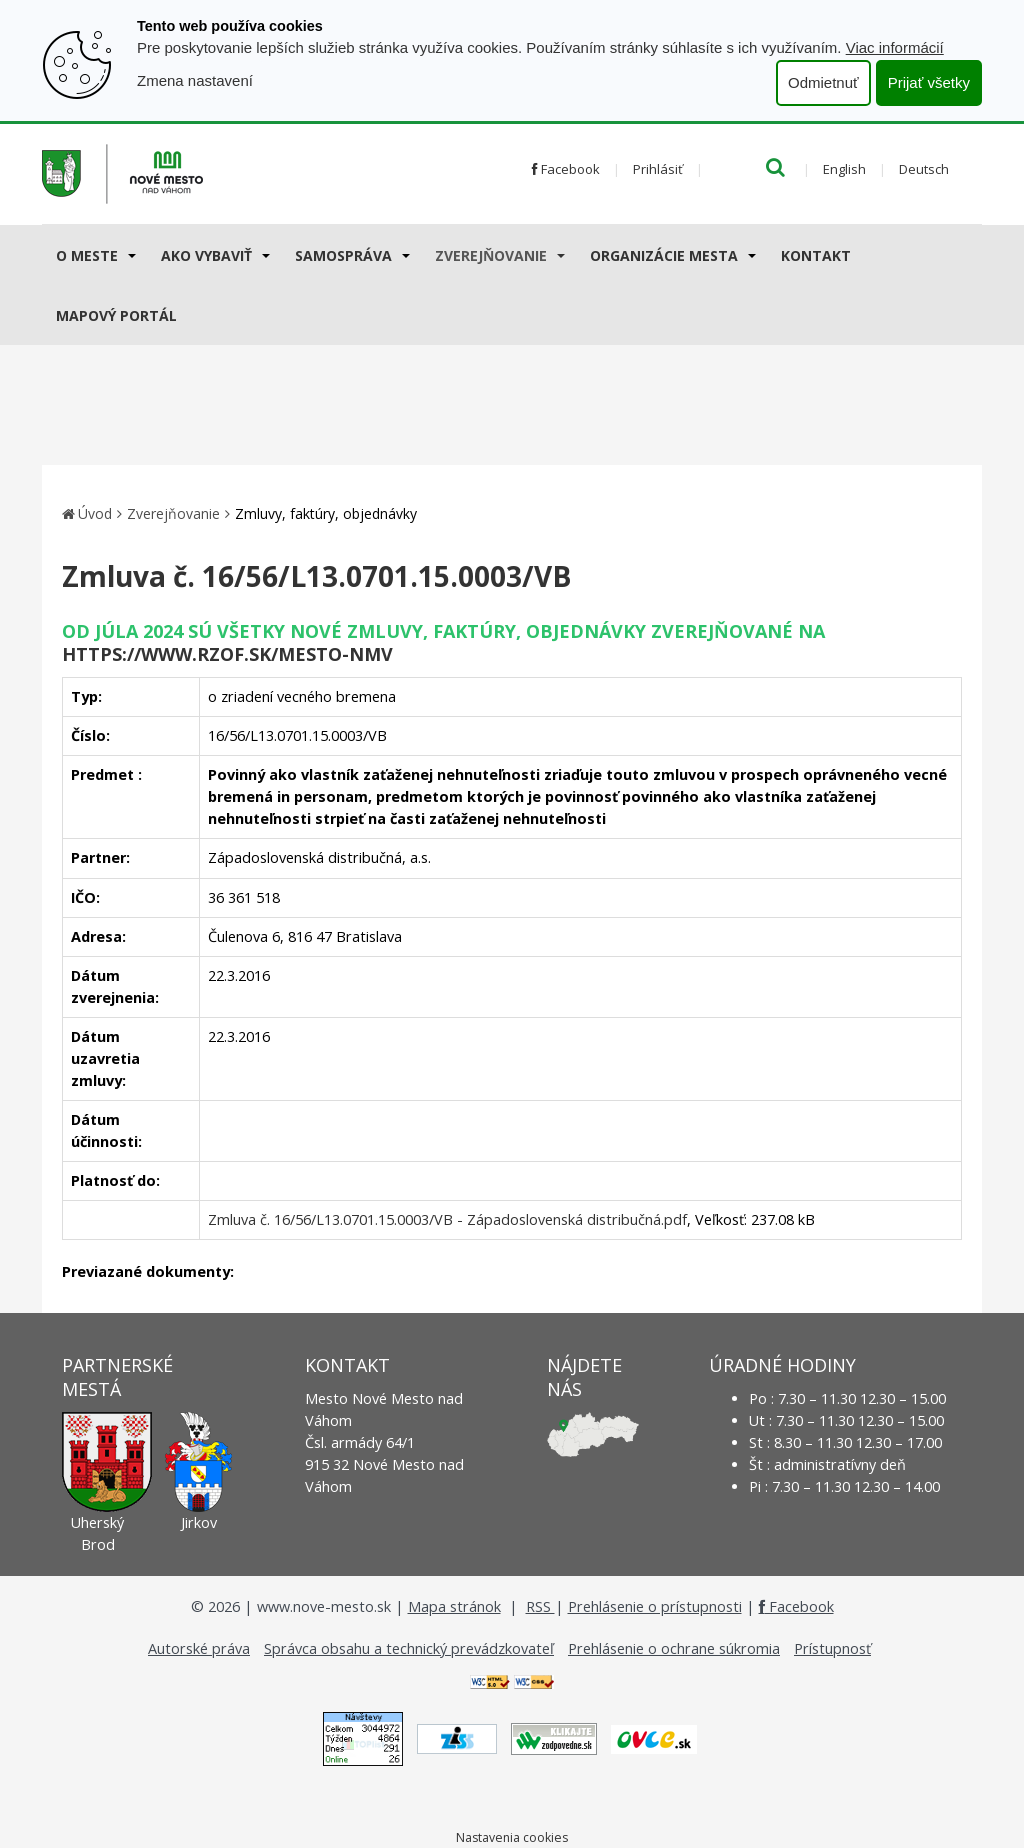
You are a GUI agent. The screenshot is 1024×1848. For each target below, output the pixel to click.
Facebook (566, 169)
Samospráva (343, 255)
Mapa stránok (454, 1606)
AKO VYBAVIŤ (206, 255)
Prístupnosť (832, 1648)
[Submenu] (130, 255)
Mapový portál (116, 315)
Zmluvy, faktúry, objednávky (326, 513)
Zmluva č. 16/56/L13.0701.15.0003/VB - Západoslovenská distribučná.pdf (447, 1219)
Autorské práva (199, 1648)
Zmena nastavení (195, 80)
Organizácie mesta (664, 255)
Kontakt (816, 255)
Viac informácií (895, 47)
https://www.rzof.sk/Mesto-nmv (227, 654)
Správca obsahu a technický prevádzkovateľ (409, 1648)
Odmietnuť (823, 82)
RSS (540, 1606)
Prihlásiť (658, 169)
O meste (87, 255)
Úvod (95, 513)
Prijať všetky (929, 82)
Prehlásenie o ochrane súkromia (674, 1648)
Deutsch (924, 169)
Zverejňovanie (491, 255)
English (844, 169)
